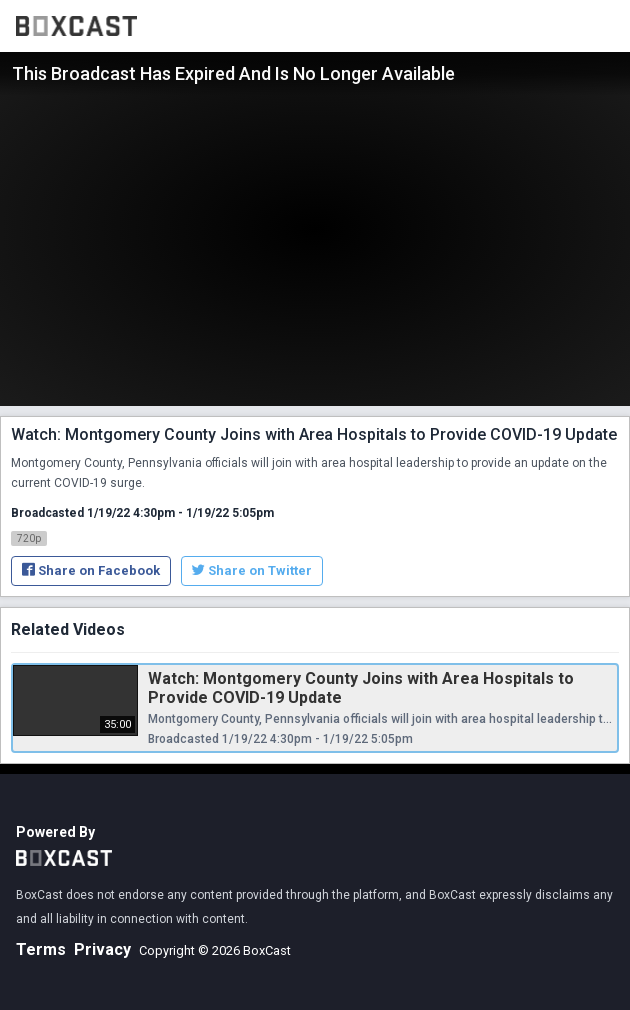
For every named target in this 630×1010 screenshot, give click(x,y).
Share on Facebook (91, 570)
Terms (41, 949)
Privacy (102, 949)
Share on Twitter (252, 570)
